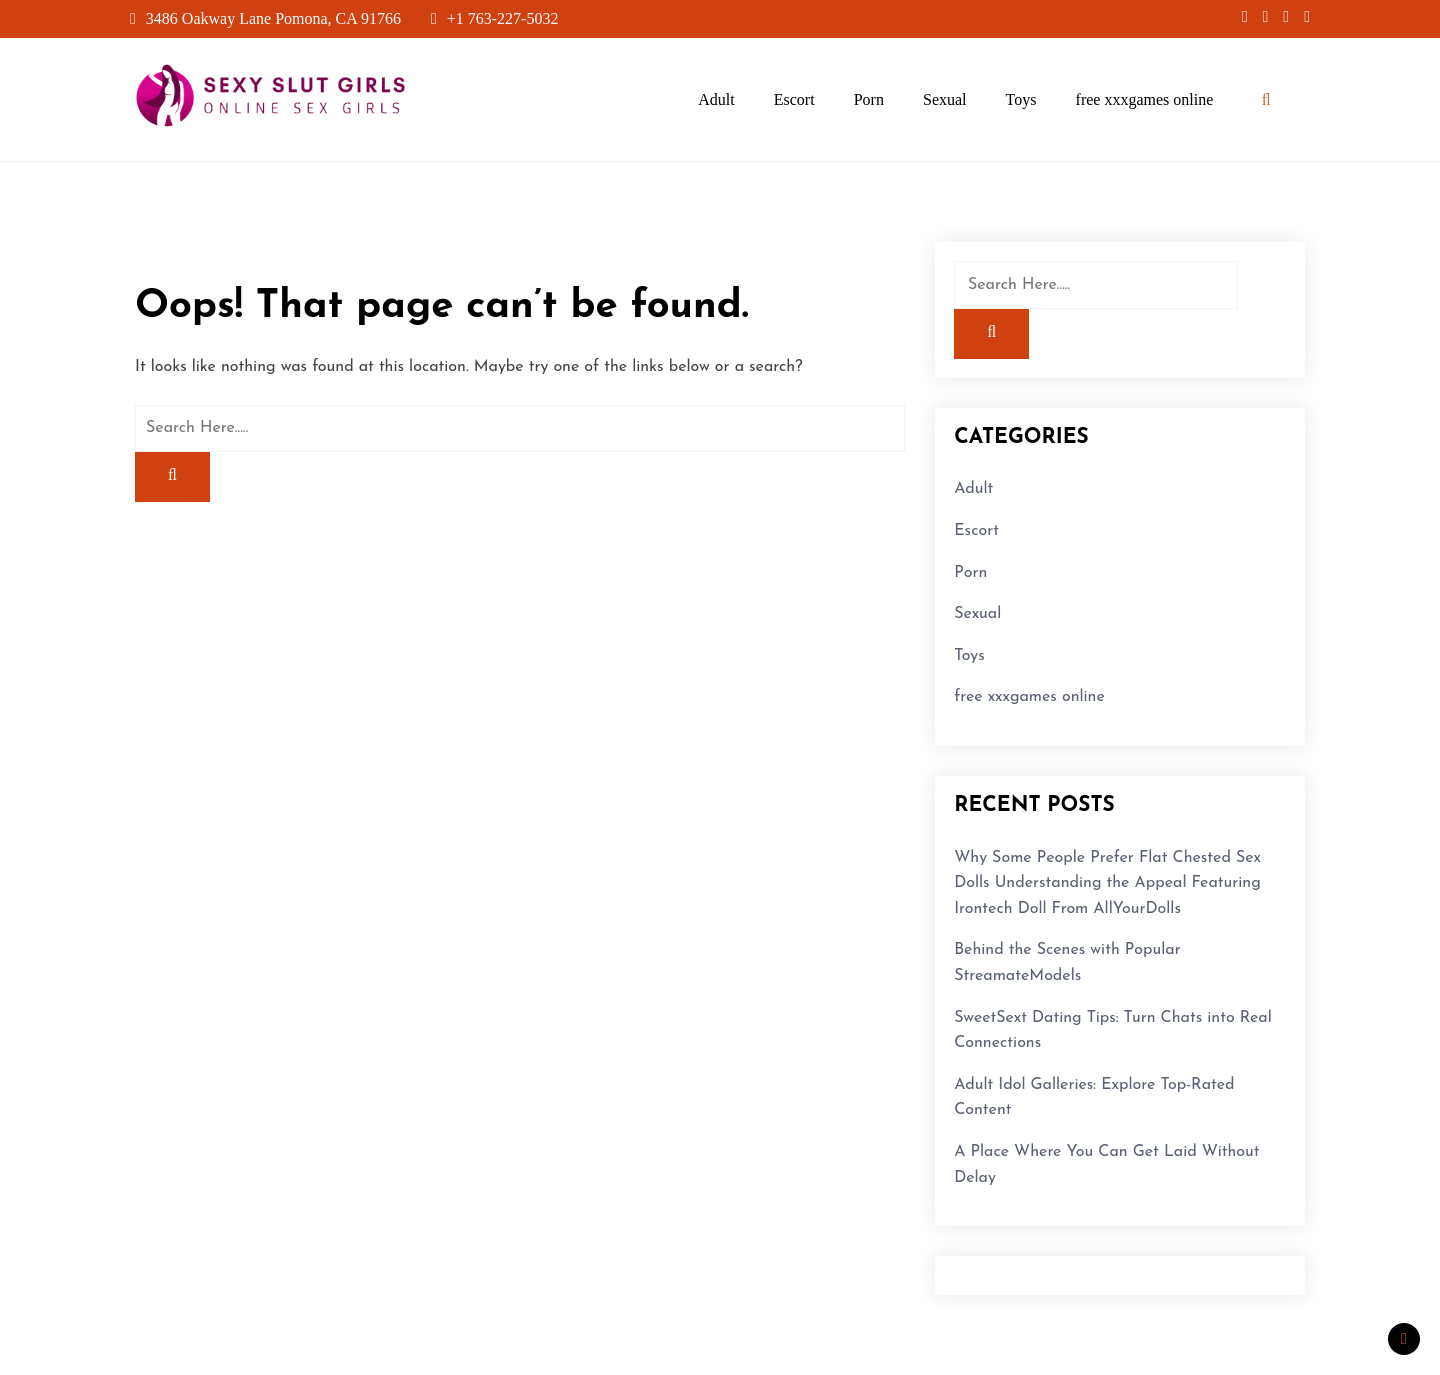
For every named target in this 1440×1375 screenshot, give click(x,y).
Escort (794, 99)
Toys (1021, 99)
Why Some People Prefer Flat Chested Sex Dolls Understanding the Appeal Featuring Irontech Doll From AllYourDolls (1107, 883)
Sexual (945, 99)
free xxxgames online (1145, 99)
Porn (869, 99)
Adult (716, 99)
